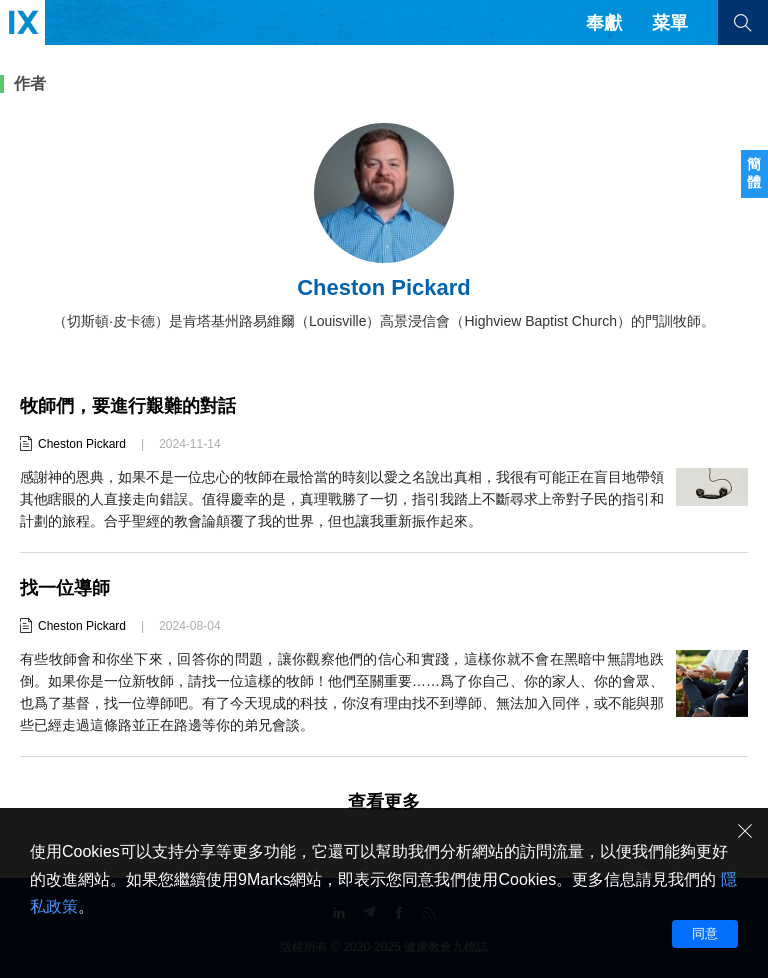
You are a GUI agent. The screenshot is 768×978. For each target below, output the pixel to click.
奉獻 (604, 23)
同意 (705, 933)
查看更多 (384, 802)
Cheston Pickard (82, 444)
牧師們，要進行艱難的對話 (128, 406)
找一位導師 (65, 588)
